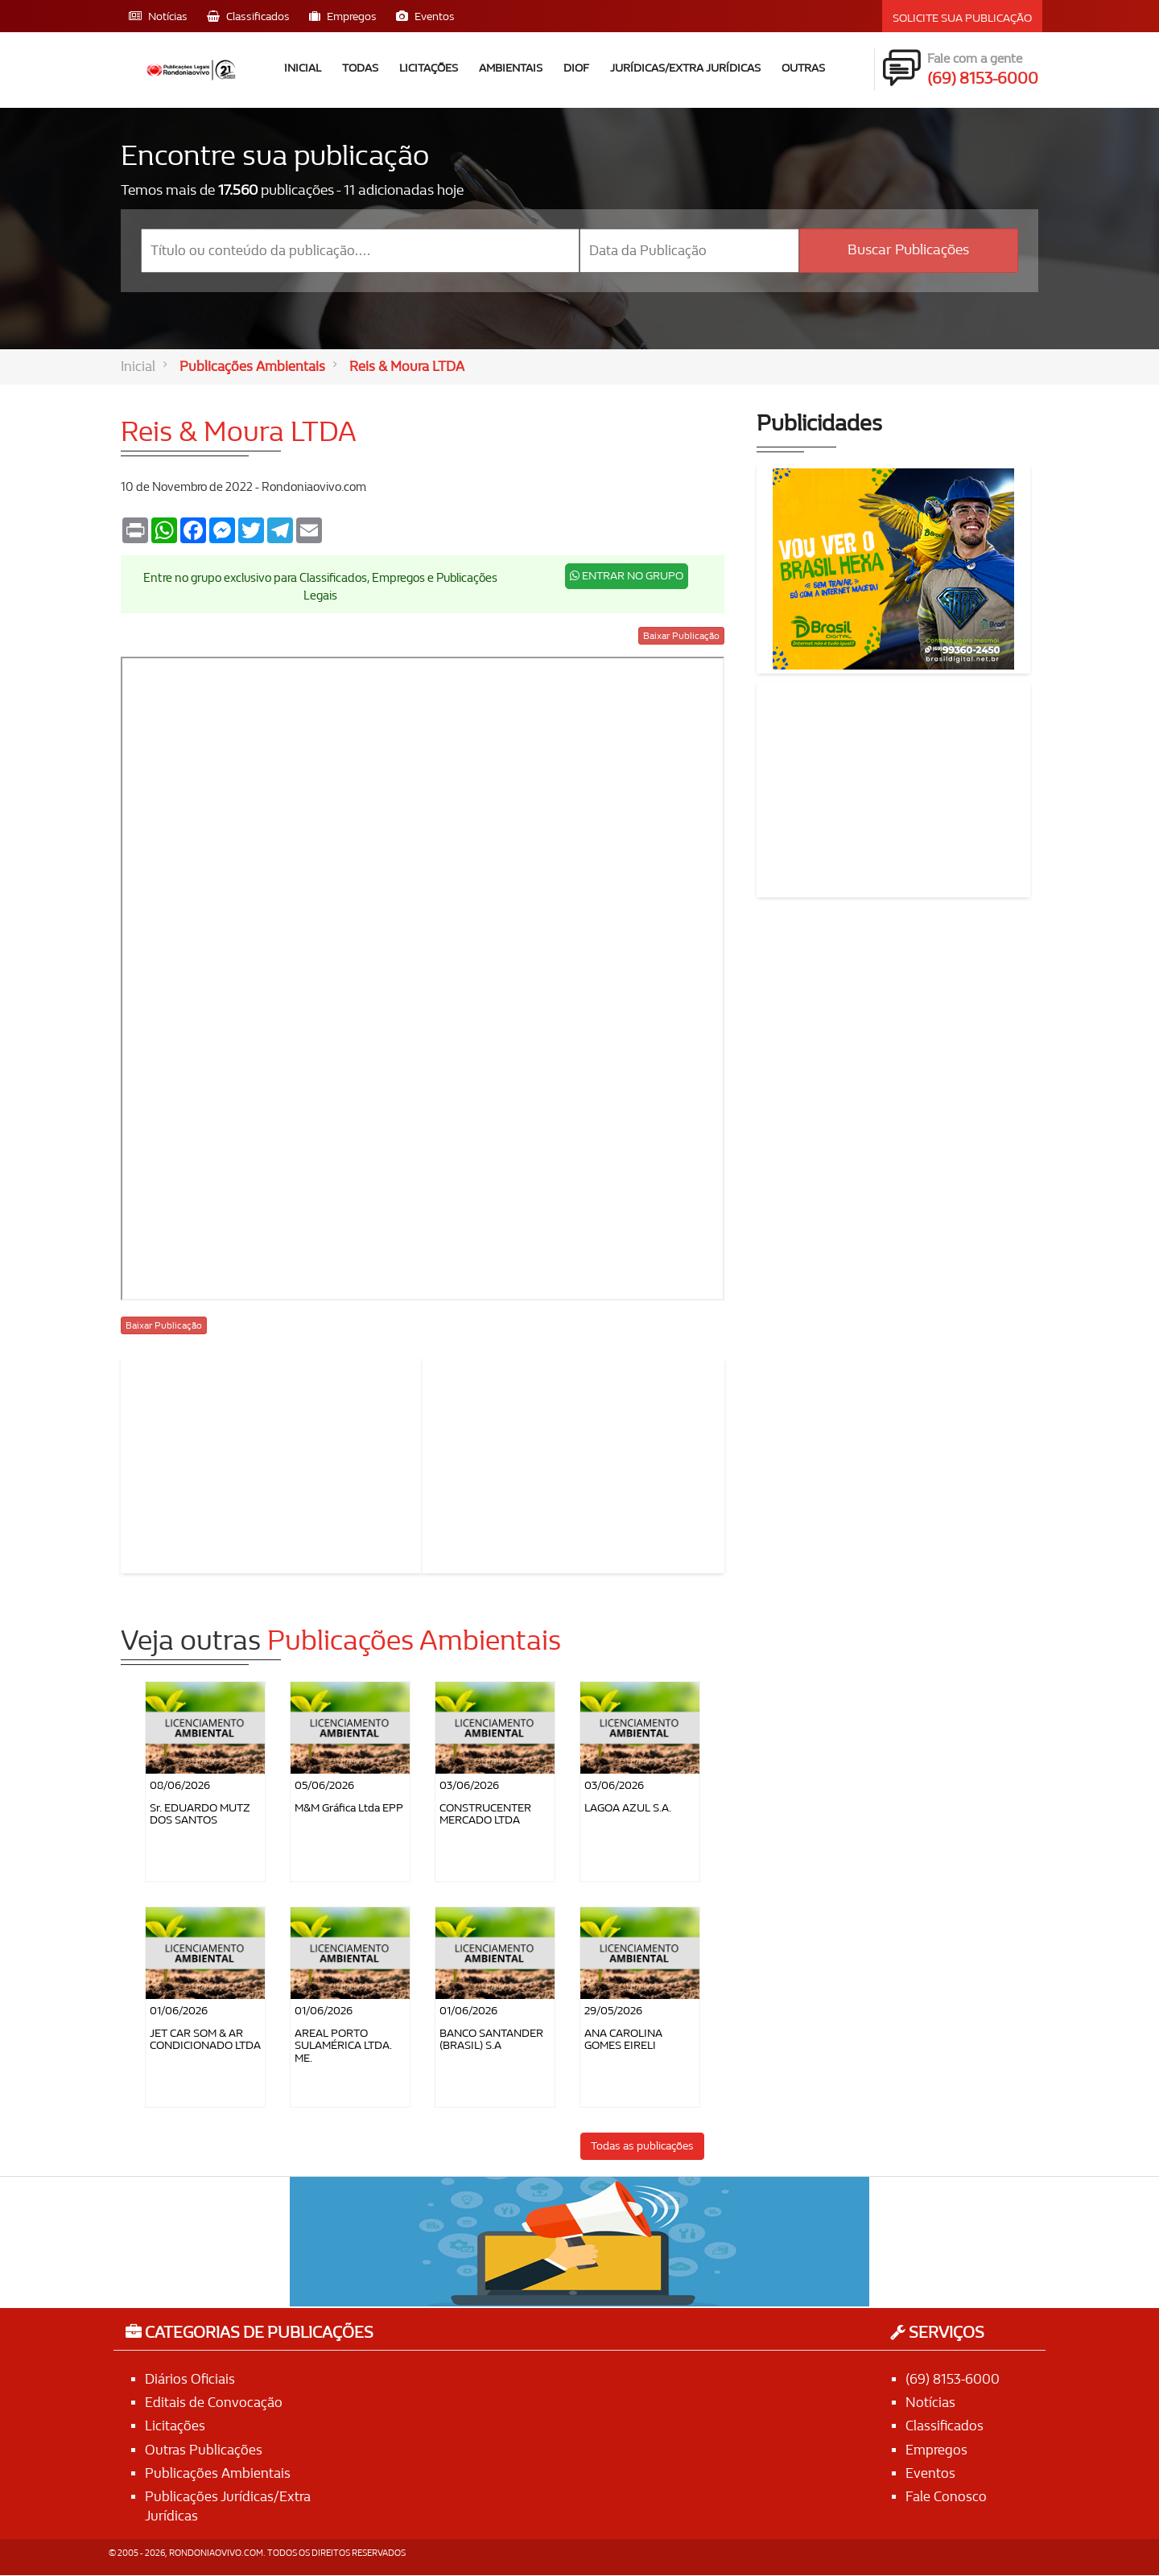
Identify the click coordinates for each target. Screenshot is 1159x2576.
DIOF (576, 68)
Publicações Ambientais (252, 366)
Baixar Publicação (681, 635)
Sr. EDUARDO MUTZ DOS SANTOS (200, 1814)
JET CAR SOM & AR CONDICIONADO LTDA (205, 2039)
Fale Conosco (946, 2496)
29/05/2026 (613, 2011)
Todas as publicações (642, 2146)
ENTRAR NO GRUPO (626, 576)
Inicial (302, 68)
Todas (360, 68)
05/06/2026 (324, 1785)
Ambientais (510, 68)
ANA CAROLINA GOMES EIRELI (623, 2039)
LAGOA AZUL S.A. (627, 1808)
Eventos (930, 2473)
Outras (803, 68)
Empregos (936, 2450)
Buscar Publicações (908, 249)
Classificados (944, 2426)
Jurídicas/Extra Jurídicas (685, 68)
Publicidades (819, 424)
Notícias (930, 2402)
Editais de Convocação (214, 2402)
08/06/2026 (180, 1785)
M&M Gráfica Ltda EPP (349, 1808)
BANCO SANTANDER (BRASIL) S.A (491, 2039)
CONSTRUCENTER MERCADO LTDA (485, 1814)
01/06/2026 (179, 2011)
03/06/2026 (469, 1785)
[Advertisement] (272, 1463)
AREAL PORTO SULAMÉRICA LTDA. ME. (343, 2045)
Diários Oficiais (190, 2379)
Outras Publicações (203, 2450)
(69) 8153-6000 (952, 2379)
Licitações (428, 68)
